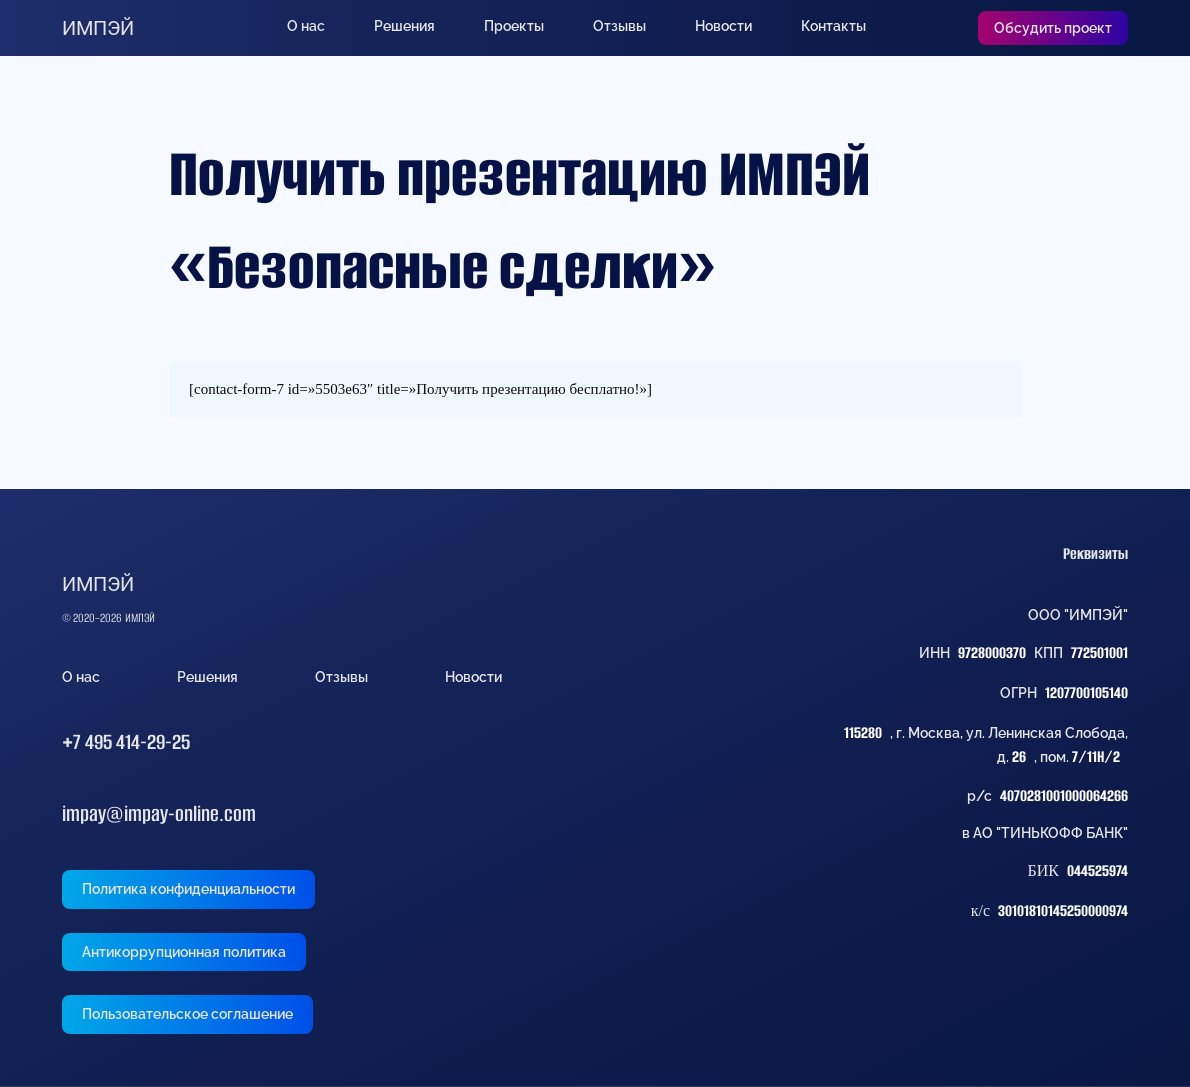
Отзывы (619, 26)
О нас (306, 26)
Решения (404, 26)
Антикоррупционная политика (184, 952)
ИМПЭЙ (98, 28)
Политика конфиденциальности (188, 889)
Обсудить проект (1053, 28)
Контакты (833, 26)
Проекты (514, 26)
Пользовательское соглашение (187, 1014)
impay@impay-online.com (159, 813)
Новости (723, 26)
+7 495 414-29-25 (126, 741)
